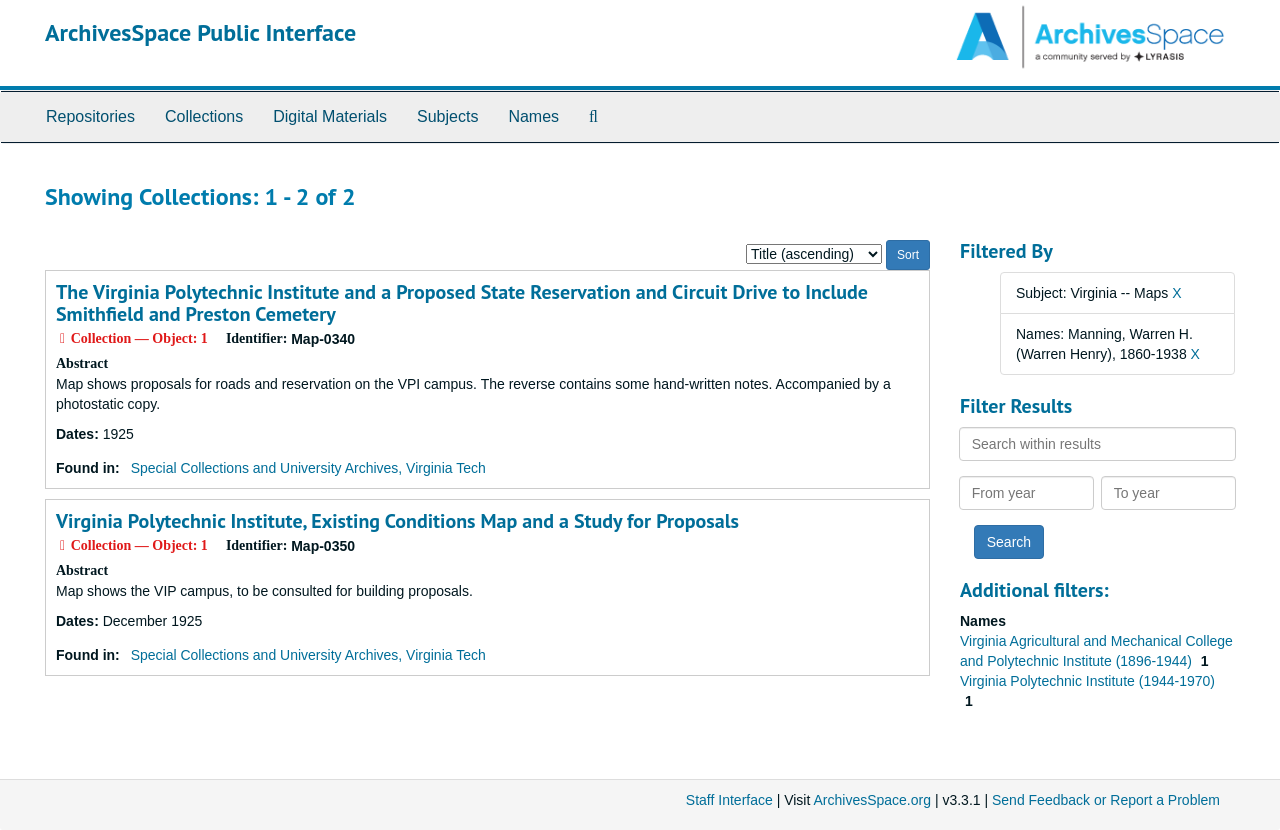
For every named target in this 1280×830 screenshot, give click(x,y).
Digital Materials (330, 116)
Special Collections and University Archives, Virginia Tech (308, 468)
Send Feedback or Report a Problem (1106, 800)
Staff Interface (729, 800)
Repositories (90, 116)
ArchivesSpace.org (872, 800)
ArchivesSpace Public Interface (200, 32)
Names (533, 116)
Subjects (447, 116)
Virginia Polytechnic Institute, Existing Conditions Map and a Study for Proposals (397, 521)
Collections (204, 116)
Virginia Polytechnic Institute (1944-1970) (1087, 681)
